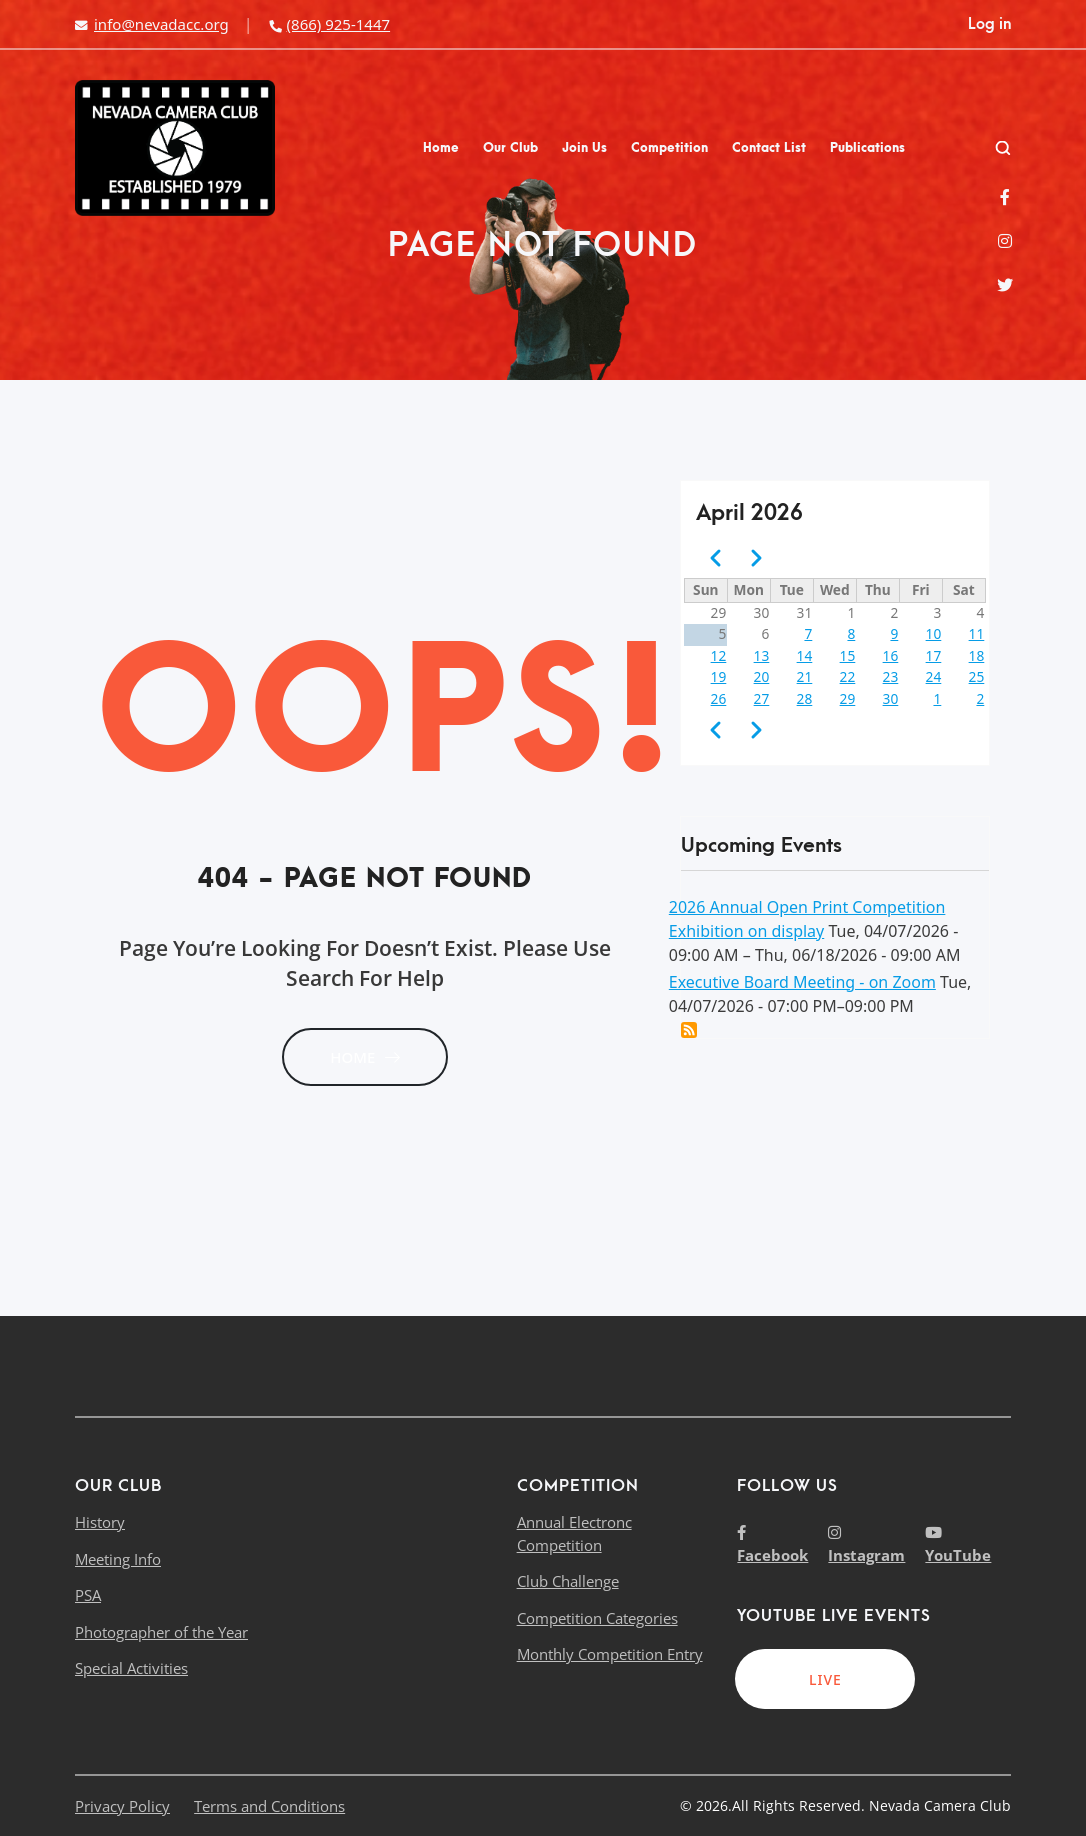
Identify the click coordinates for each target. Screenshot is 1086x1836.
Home (441, 148)
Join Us (584, 148)
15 (848, 655)
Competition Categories (597, 1618)
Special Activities (131, 1668)
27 (762, 698)
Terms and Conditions (269, 1806)
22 (848, 676)
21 (805, 676)
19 (719, 676)
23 (891, 676)
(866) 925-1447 (329, 24)
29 (848, 698)
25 (977, 676)
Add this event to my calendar (689, 1030)
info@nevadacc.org (152, 24)
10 (934, 633)
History (100, 1522)
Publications (867, 148)
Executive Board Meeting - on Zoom (802, 982)
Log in (989, 24)
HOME (365, 1057)
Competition (669, 148)
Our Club (510, 148)
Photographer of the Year (161, 1632)
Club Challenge (568, 1581)
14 (805, 655)
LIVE (825, 1679)
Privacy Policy (122, 1806)
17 (934, 655)
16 (891, 655)
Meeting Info (118, 1559)
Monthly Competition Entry (610, 1654)
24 (934, 676)
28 (805, 698)
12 (719, 655)
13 (762, 655)
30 (891, 698)
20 (762, 676)
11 (977, 633)
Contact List (769, 148)
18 (977, 655)
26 (719, 698)
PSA (88, 1595)
